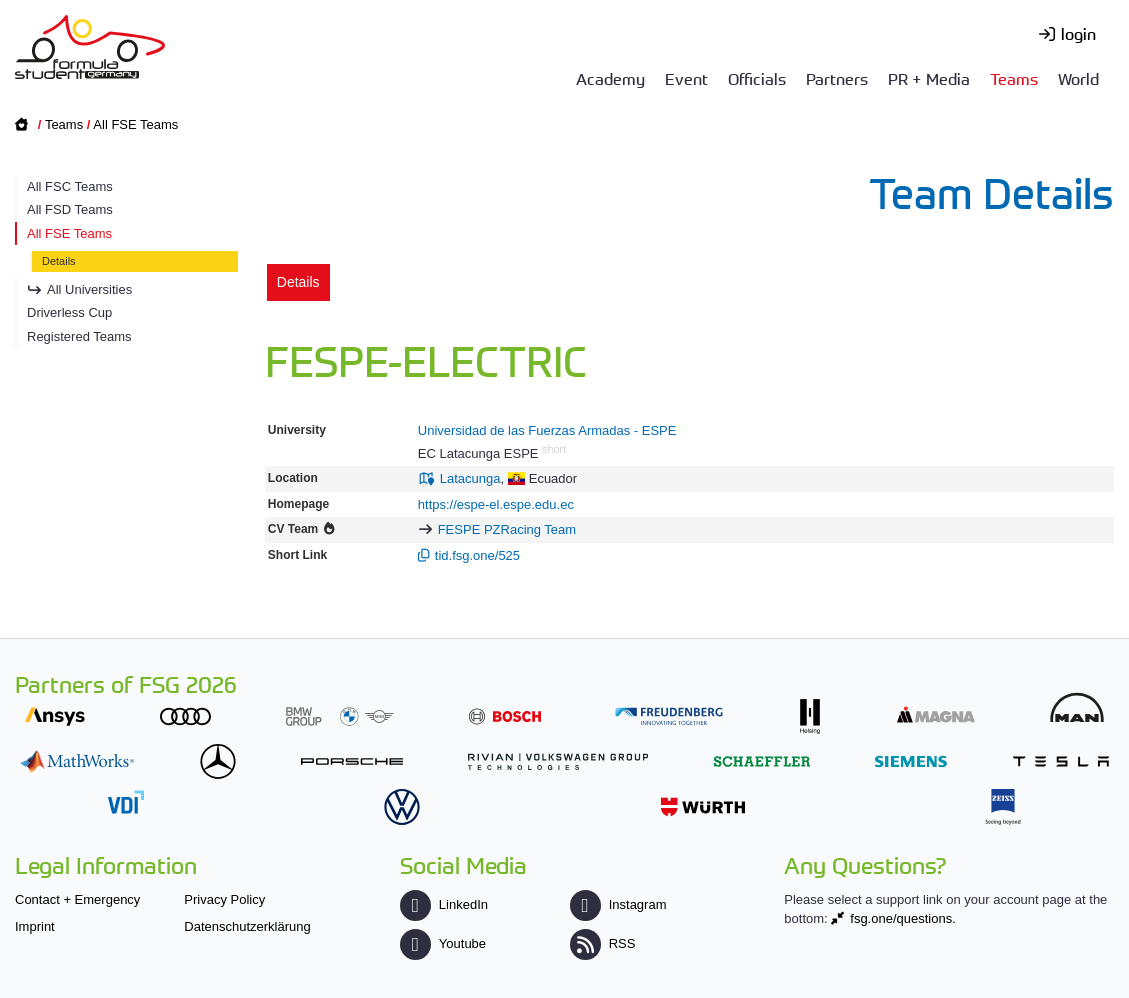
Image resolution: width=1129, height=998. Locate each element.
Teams (1014, 78)
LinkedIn (444, 904)
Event (686, 78)
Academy (610, 78)
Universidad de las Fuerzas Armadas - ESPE (547, 430)
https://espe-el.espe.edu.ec (496, 504)
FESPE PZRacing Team (507, 529)
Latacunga (470, 478)
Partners (837, 78)
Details (59, 261)
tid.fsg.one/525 (477, 555)
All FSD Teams (70, 209)
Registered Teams (79, 336)
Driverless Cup (69, 312)
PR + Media (929, 78)
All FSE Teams (135, 124)
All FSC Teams (70, 186)
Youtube (443, 943)
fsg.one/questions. (903, 918)
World (1078, 78)
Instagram (618, 904)
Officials (757, 78)
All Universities (89, 289)
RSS (603, 943)
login (1078, 33)
